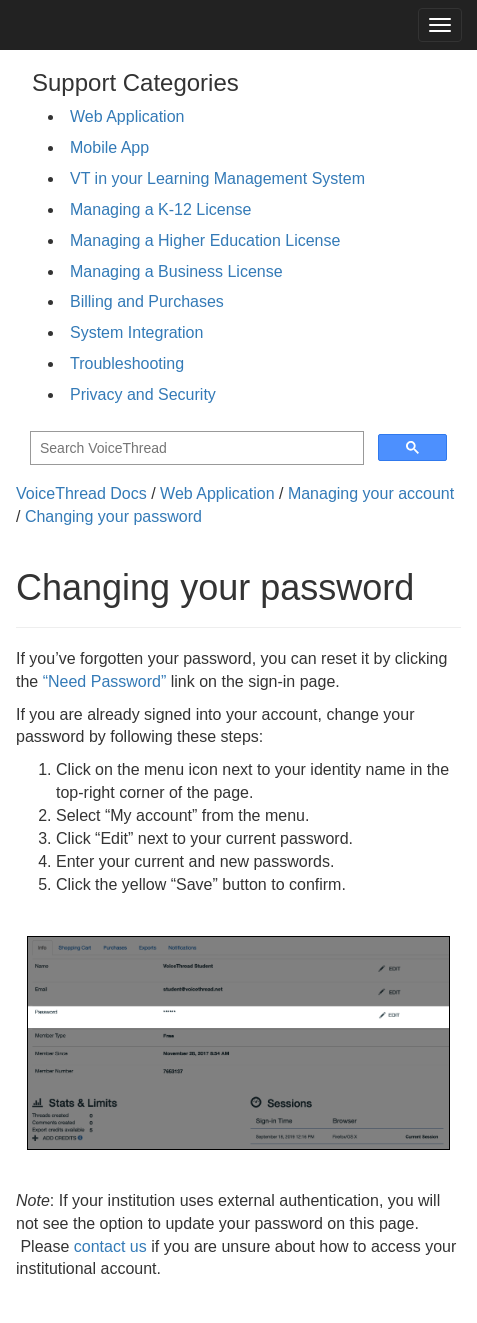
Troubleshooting (127, 363)
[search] (195, 448)
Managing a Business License (176, 271)
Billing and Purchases (147, 301)
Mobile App (109, 147)
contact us (110, 1246)
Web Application (127, 116)
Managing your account (371, 493)
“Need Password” (105, 681)
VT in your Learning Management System (217, 178)
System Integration (136, 332)
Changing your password (113, 516)
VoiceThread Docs (81, 493)
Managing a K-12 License (160, 209)
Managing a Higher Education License (205, 240)
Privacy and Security (143, 394)
